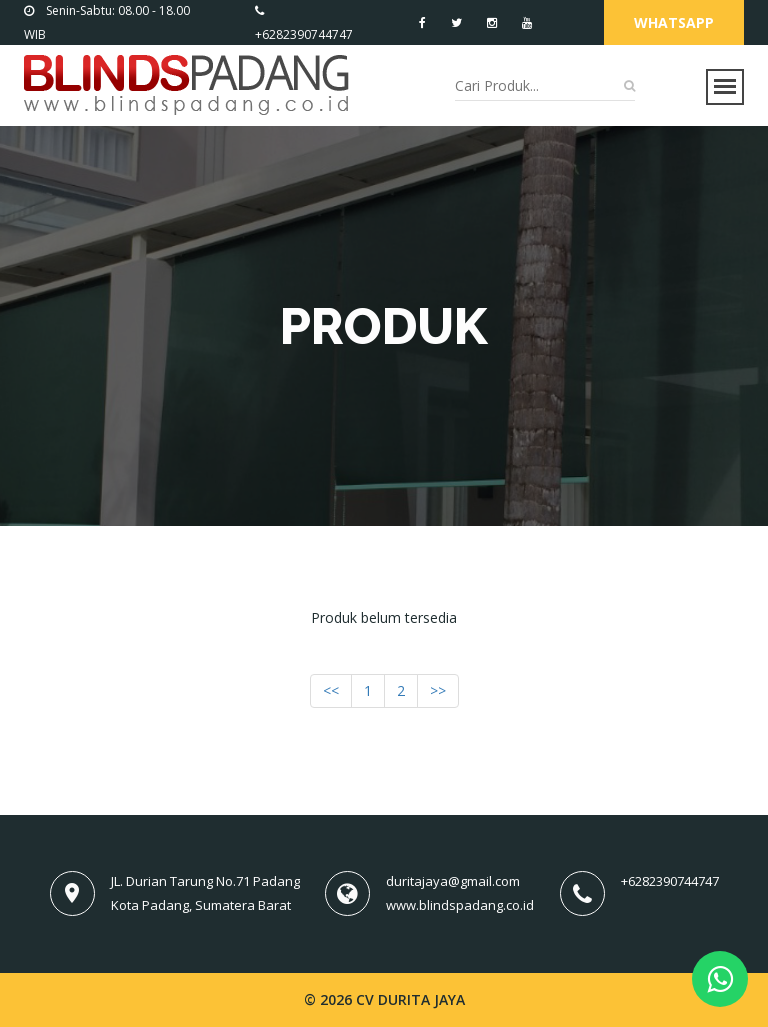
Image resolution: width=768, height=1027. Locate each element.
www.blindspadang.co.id (460, 905)
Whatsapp (674, 22)
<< (331, 690)
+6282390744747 (670, 881)
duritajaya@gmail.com (453, 881)
